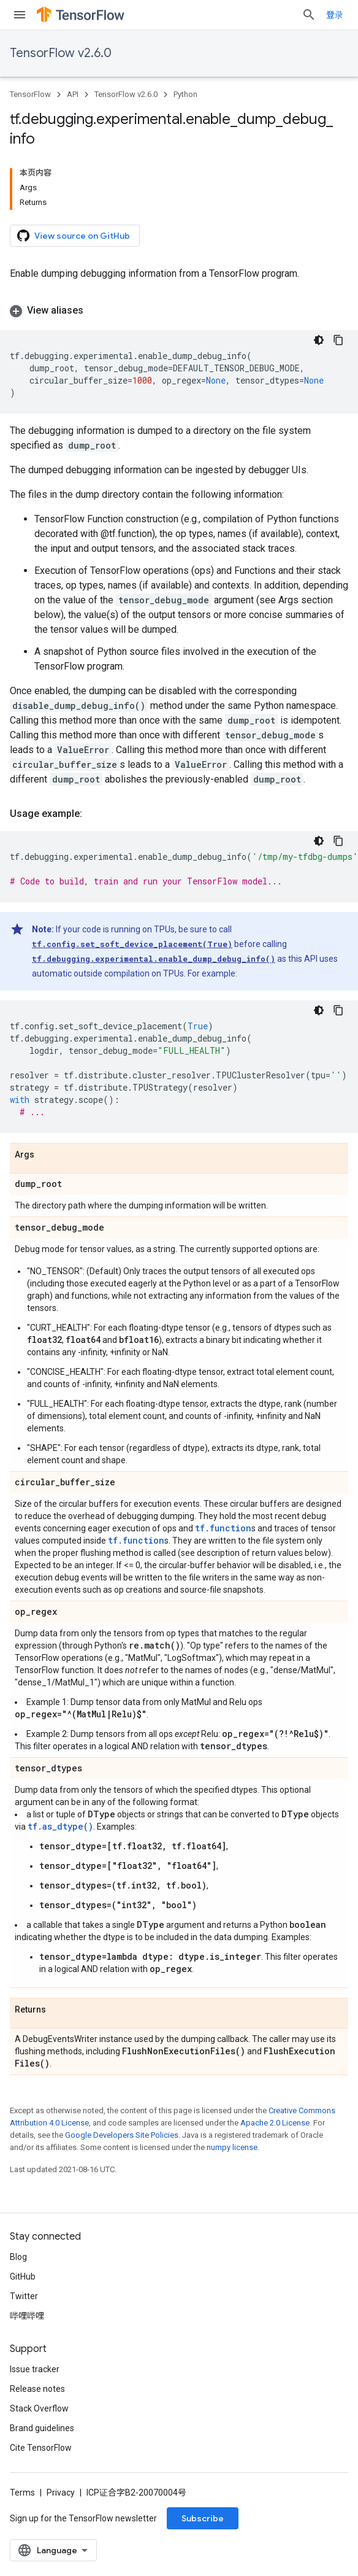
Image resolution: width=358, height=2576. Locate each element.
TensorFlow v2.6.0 (61, 53)
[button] (179, 310)
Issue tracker (34, 2369)
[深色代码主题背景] (319, 340)
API (72, 94)
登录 (334, 15)
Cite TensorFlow (41, 2448)
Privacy (61, 2492)
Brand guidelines (42, 2428)
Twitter (24, 2296)
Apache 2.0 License (275, 2122)
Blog (18, 2257)
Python (185, 94)
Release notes (37, 2389)
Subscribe (202, 2518)
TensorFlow (30, 94)
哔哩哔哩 (27, 2316)
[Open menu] (19, 14)
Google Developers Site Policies (121, 2135)
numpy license (232, 2147)
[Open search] (309, 14)
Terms (22, 2492)
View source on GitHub (73, 236)
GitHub (23, 2276)
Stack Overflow (39, 2408)
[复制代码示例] (338, 340)
